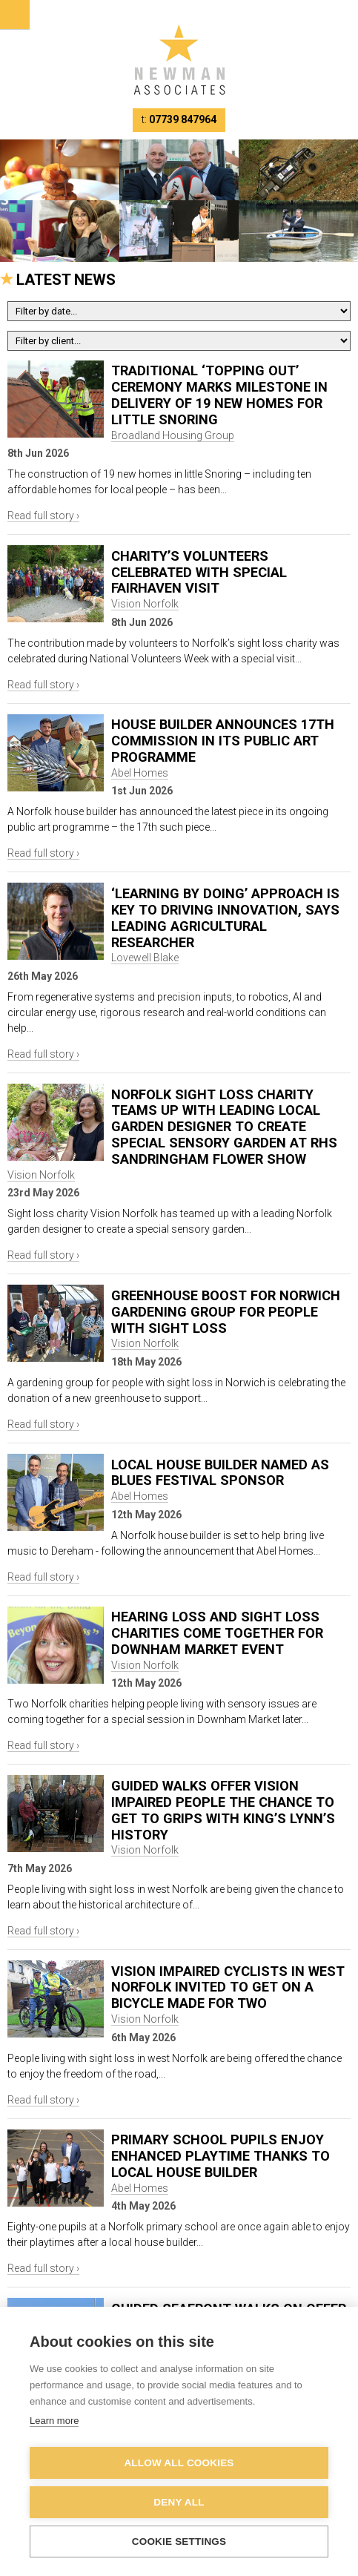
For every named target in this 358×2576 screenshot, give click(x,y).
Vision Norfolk (145, 604)
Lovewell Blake (145, 957)
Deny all (178, 2502)
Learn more (54, 2420)
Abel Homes (139, 773)
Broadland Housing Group (172, 435)
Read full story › (43, 515)
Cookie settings (179, 2541)
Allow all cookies (178, 2462)
